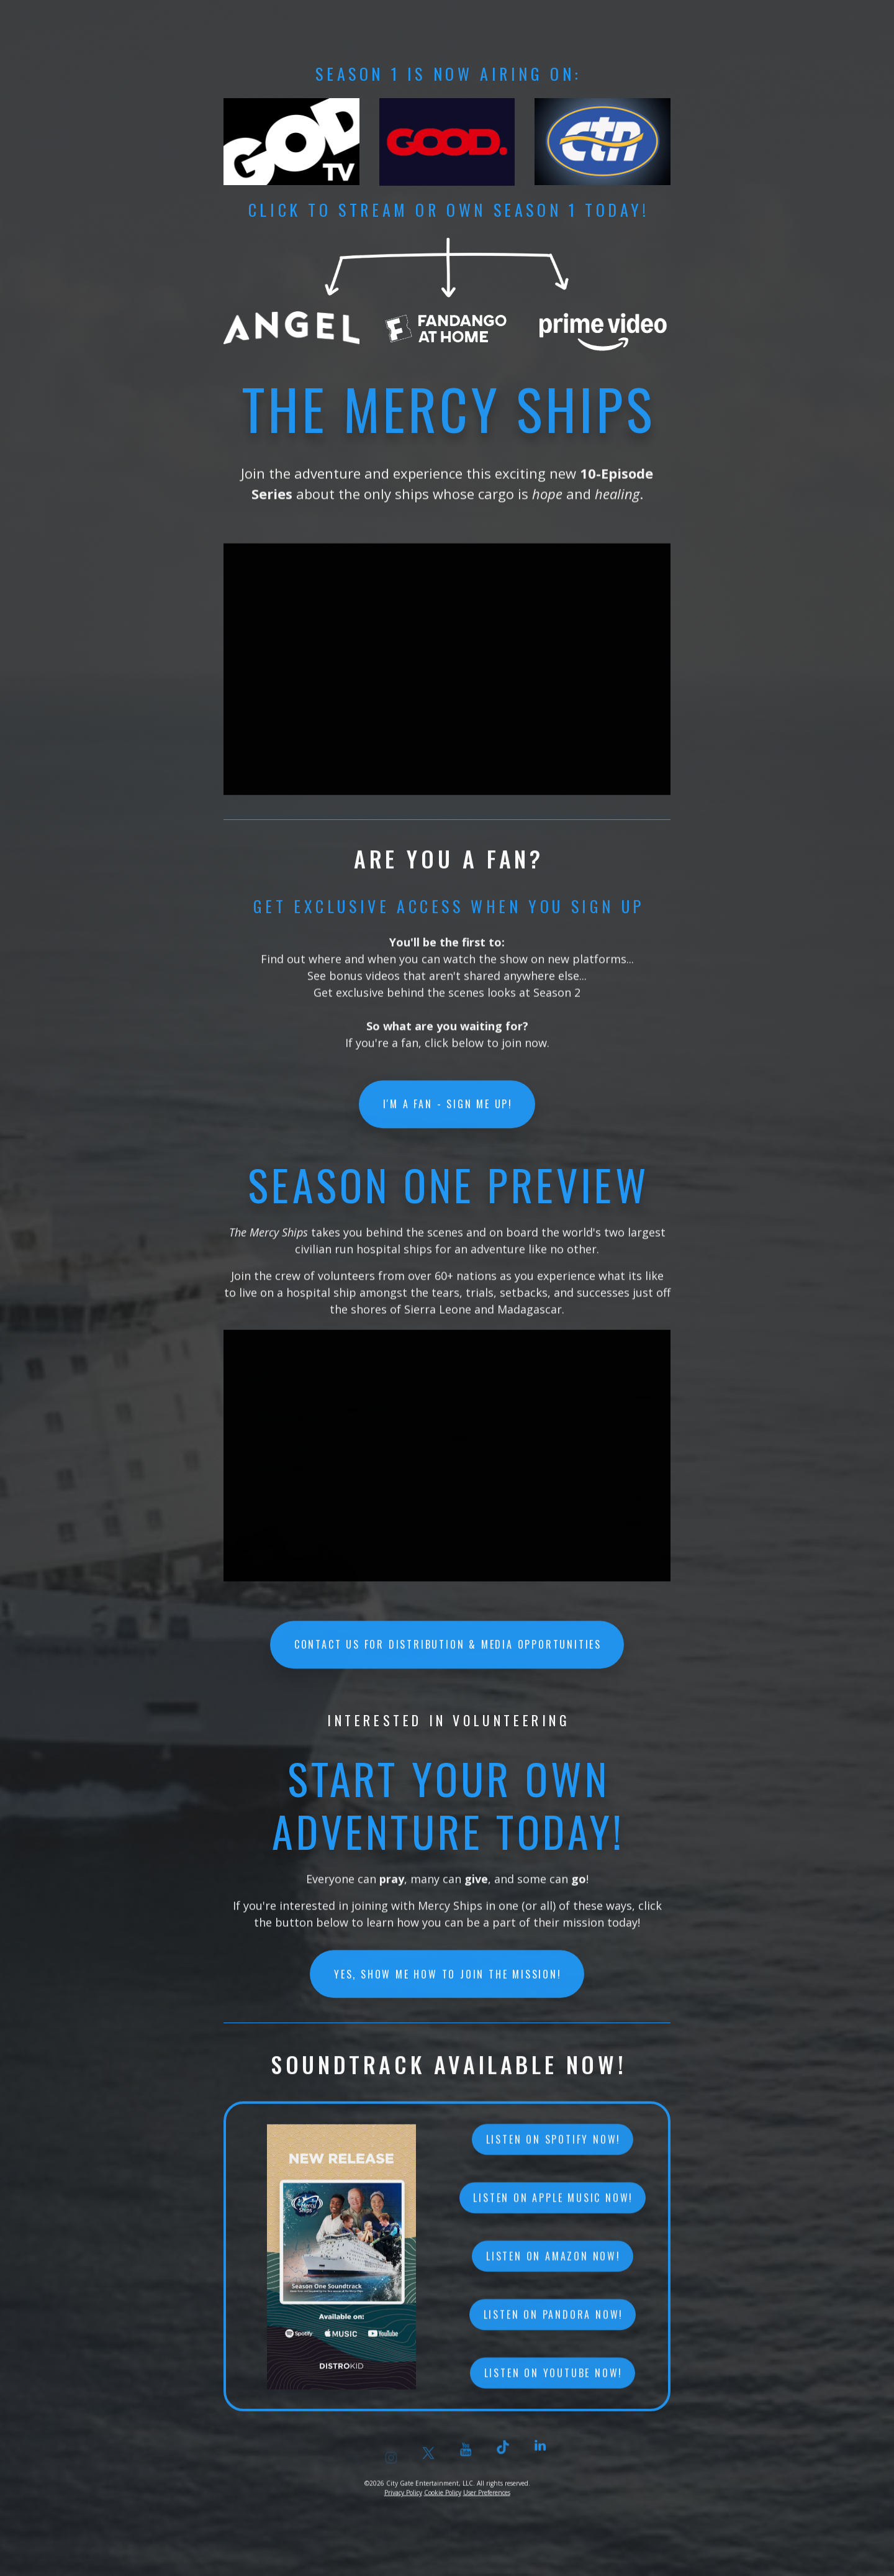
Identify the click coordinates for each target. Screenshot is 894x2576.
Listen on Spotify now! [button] (553, 2152)
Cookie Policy (442, 2499)
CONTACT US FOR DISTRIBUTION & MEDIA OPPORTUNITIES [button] (448, 1648)
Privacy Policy (403, 2499)
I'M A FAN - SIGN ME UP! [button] (448, 1107)
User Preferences (486, 2499)
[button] (540, 2459)
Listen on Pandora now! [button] (554, 2327)
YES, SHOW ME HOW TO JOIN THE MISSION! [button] (448, 1977)
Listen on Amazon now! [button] (553, 2269)
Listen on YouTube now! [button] (553, 2385)
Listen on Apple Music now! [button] (553, 2210)
